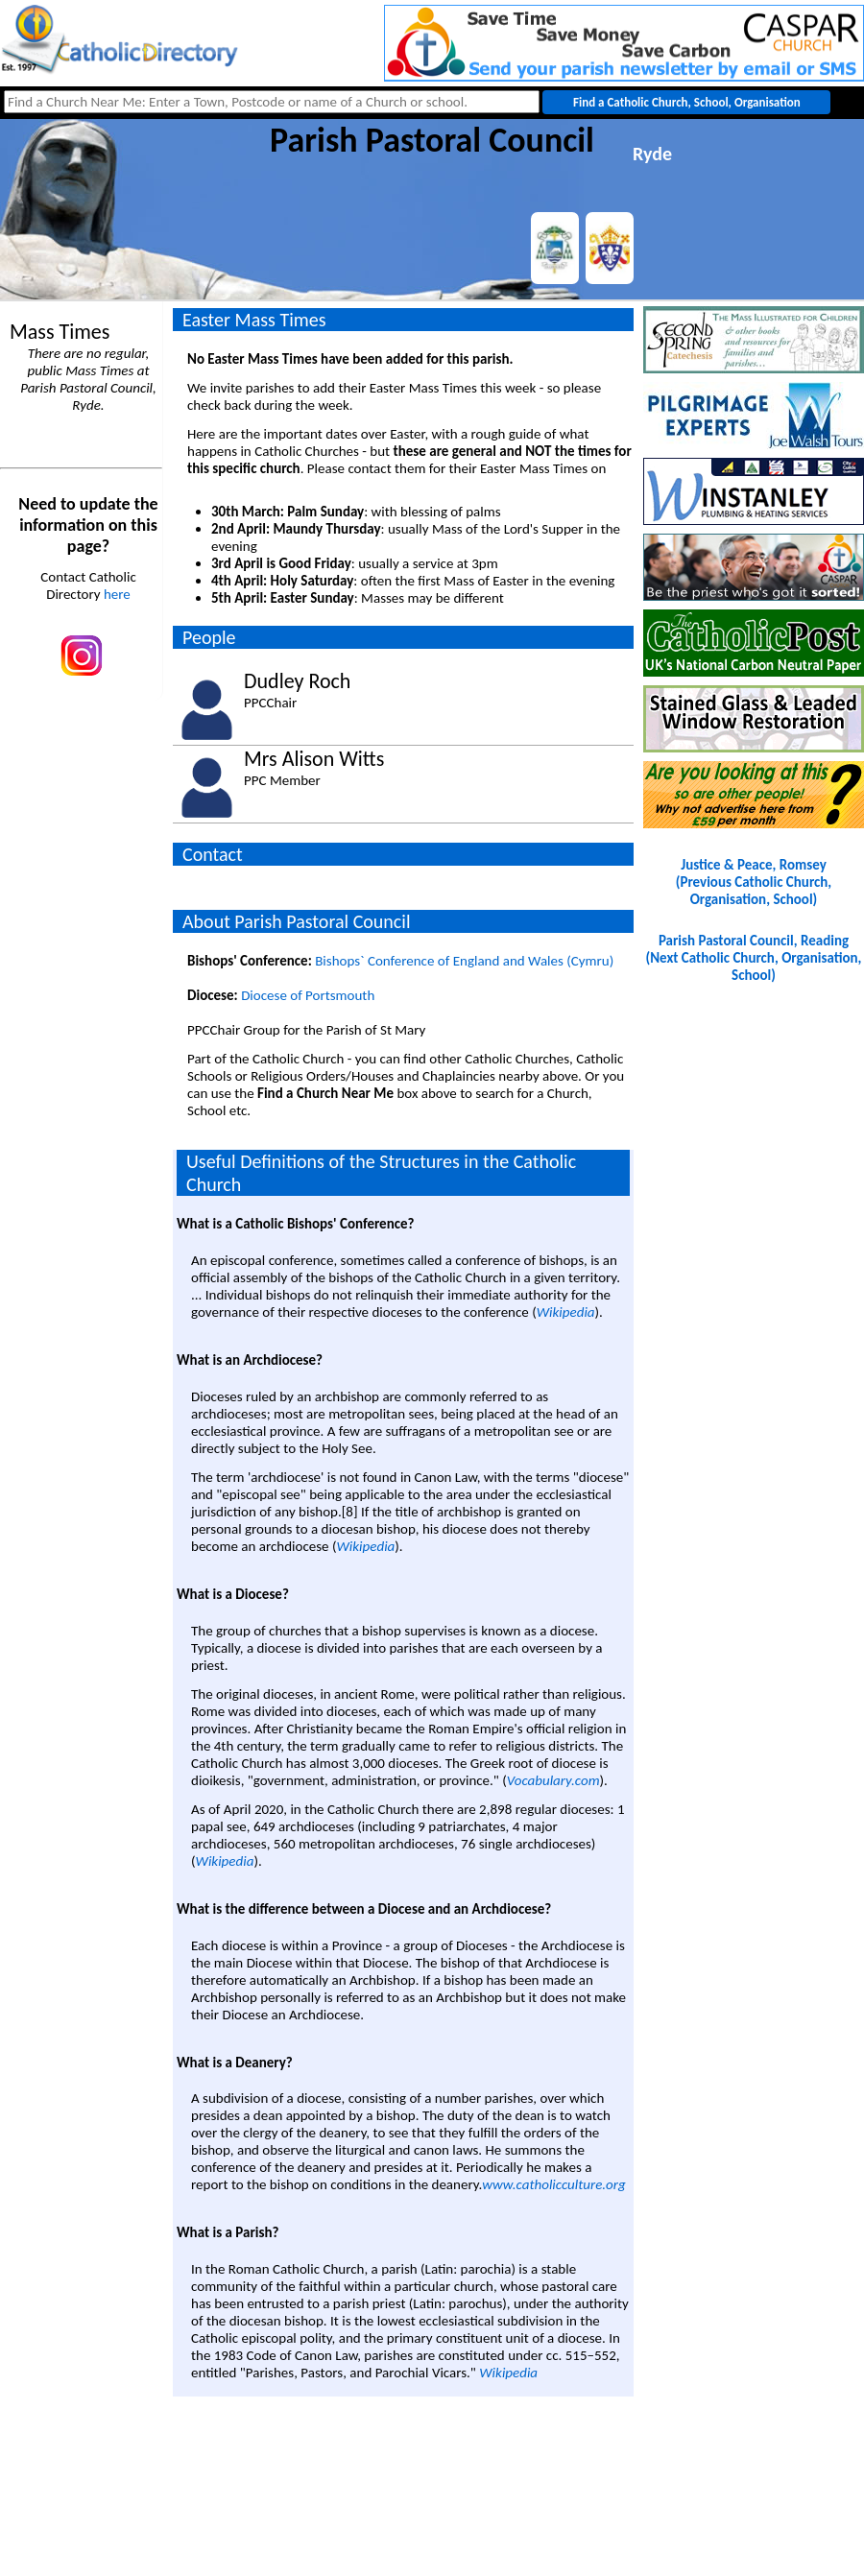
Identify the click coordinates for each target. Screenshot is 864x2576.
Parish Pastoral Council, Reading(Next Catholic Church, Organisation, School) (754, 958)
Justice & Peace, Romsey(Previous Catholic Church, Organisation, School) (753, 882)
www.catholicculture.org (553, 2184)
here (117, 594)
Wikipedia (566, 1312)
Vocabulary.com (553, 1780)
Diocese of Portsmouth (307, 995)
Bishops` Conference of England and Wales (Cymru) (464, 960)
